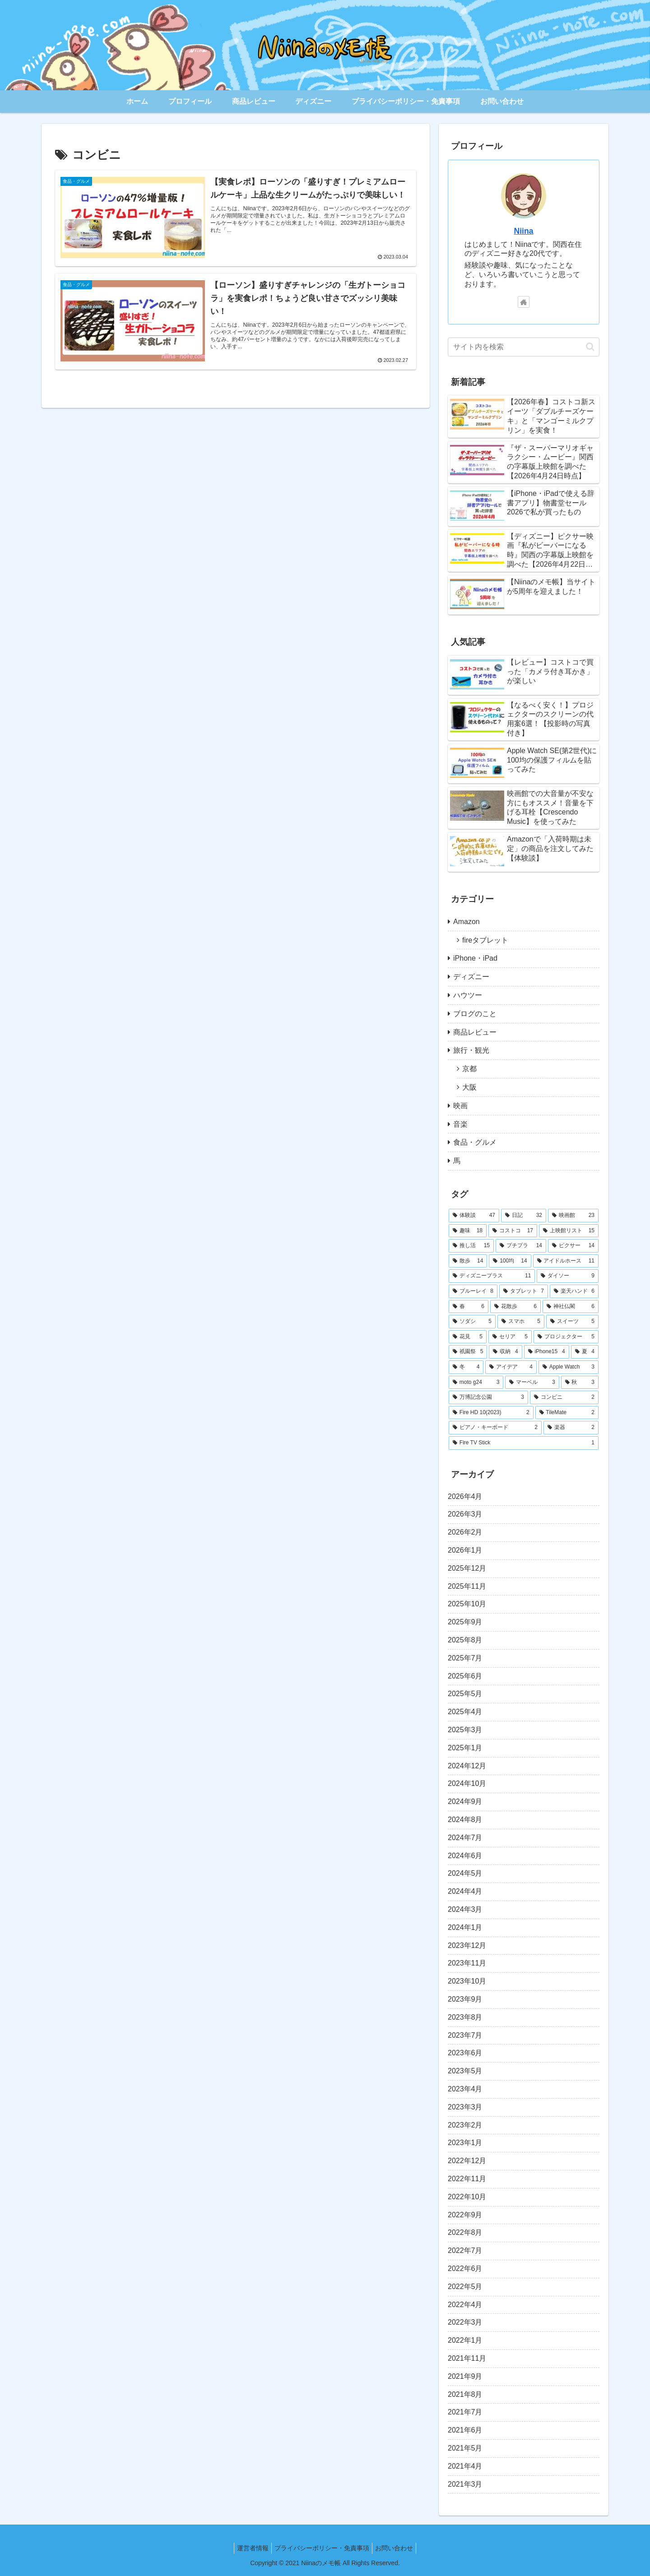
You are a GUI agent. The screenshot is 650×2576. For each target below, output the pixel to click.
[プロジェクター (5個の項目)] (566, 1337)
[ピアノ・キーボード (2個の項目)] (495, 1427)
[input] (523, 347)
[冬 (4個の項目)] (466, 1367)
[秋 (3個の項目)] (580, 1382)
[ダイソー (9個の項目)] (568, 1276)
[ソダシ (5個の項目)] (472, 1321)
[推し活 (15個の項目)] (471, 1246)
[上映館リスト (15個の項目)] (569, 1231)
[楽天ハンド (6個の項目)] (574, 1291)
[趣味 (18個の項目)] (468, 1231)
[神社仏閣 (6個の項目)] (571, 1306)
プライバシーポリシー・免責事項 (321, 2548)
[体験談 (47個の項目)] (474, 1215)
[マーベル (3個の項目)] (532, 1382)
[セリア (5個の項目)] (510, 1337)
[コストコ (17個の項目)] (512, 1231)
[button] (590, 347)
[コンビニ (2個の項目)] (564, 1397)
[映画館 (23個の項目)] (573, 1215)
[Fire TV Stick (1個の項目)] (524, 1443)
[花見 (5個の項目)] (468, 1337)
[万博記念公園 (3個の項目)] (488, 1397)
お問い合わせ (398, 2548)
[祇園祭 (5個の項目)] (468, 1352)
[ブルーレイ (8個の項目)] (473, 1291)
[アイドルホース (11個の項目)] (566, 1261)
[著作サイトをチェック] (523, 302)
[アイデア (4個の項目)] (510, 1367)
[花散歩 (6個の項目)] (515, 1306)
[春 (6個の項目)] (468, 1306)
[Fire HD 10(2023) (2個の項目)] (491, 1413)
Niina (523, 231)
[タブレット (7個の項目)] (523, 1291)
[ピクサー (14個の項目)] (573, 1246)
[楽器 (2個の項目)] (571, 1427)
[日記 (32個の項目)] (523, 1215)
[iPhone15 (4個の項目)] (546, 1352)
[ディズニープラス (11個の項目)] (492, 1276)
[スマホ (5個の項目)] (520, 1321)
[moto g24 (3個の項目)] (476, 1382)
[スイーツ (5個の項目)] (572, 1321)
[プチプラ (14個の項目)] (521, 1246)
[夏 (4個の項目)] (585, 1352)
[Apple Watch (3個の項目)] (569, 1367)
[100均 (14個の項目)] (510, 1261)
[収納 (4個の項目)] (505, 1352)
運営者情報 (249, 2548)
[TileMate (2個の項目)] (567, 1413)
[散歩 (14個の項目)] (468, 1261)
